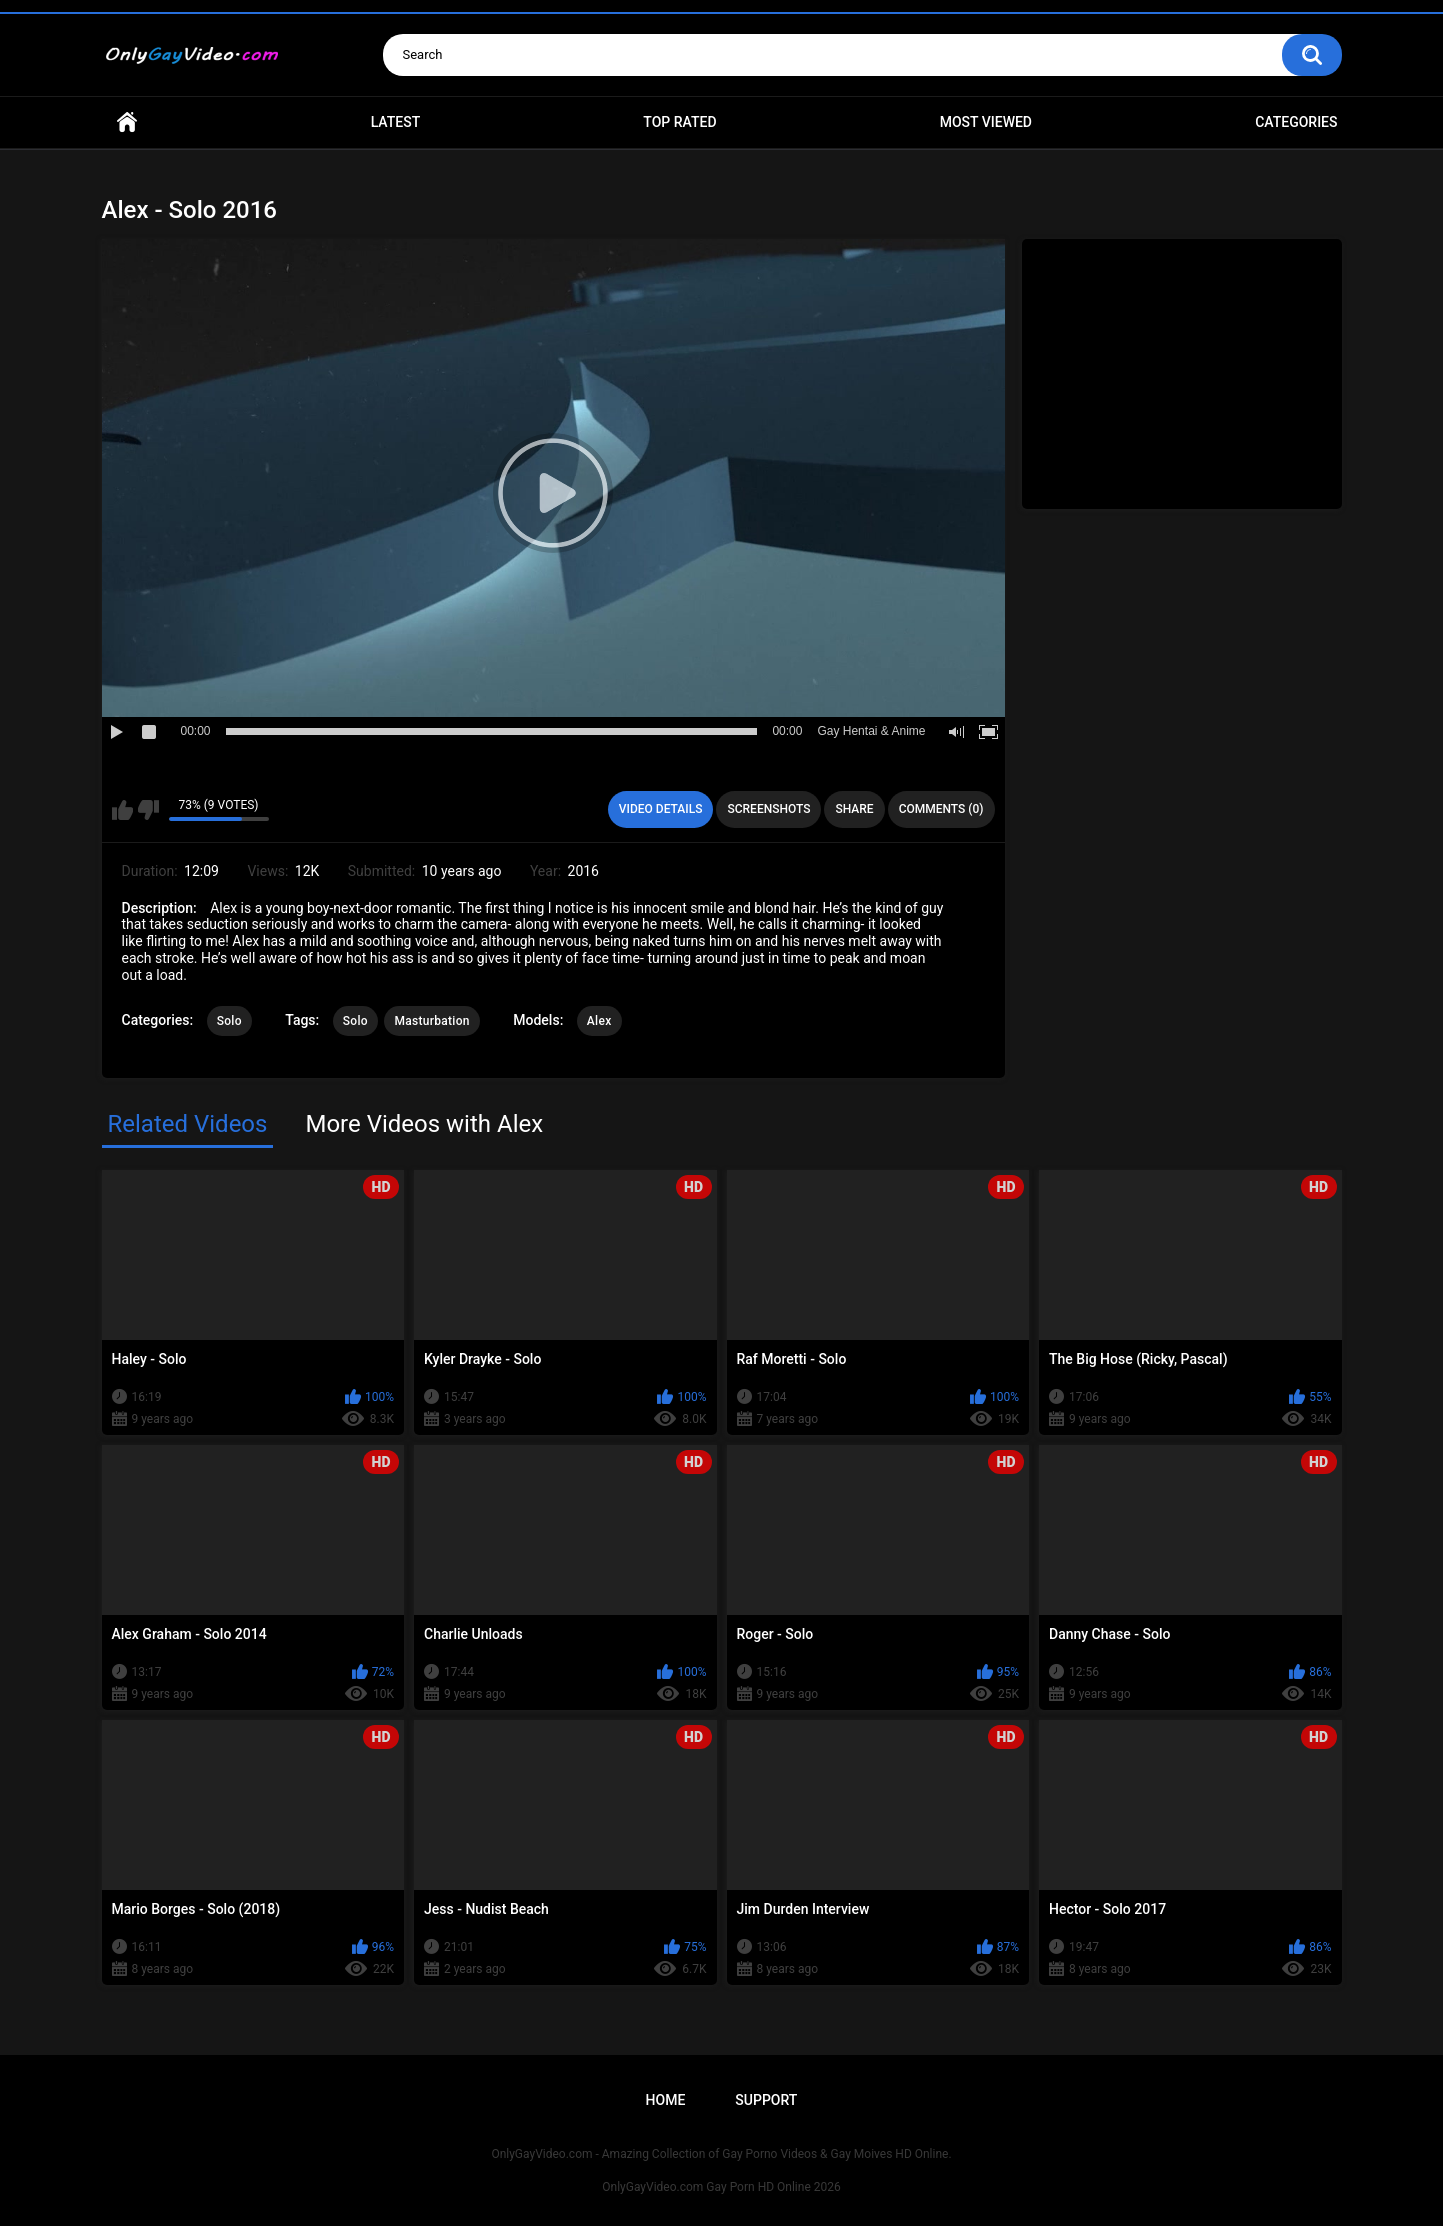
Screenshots (768, 809)
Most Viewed (986, 122)
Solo (229, 1021)
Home (127, 122)
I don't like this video (148, 810)
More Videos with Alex (424, 1124)
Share (854, 809)
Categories (1296, 122)
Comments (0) (941, 809)
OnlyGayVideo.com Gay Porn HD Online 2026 (721, 2187)
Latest (396, 122)
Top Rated (679, 122)
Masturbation (431, 1021)
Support (766, 2100)
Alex (599, 1021)
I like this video (122, 810)
